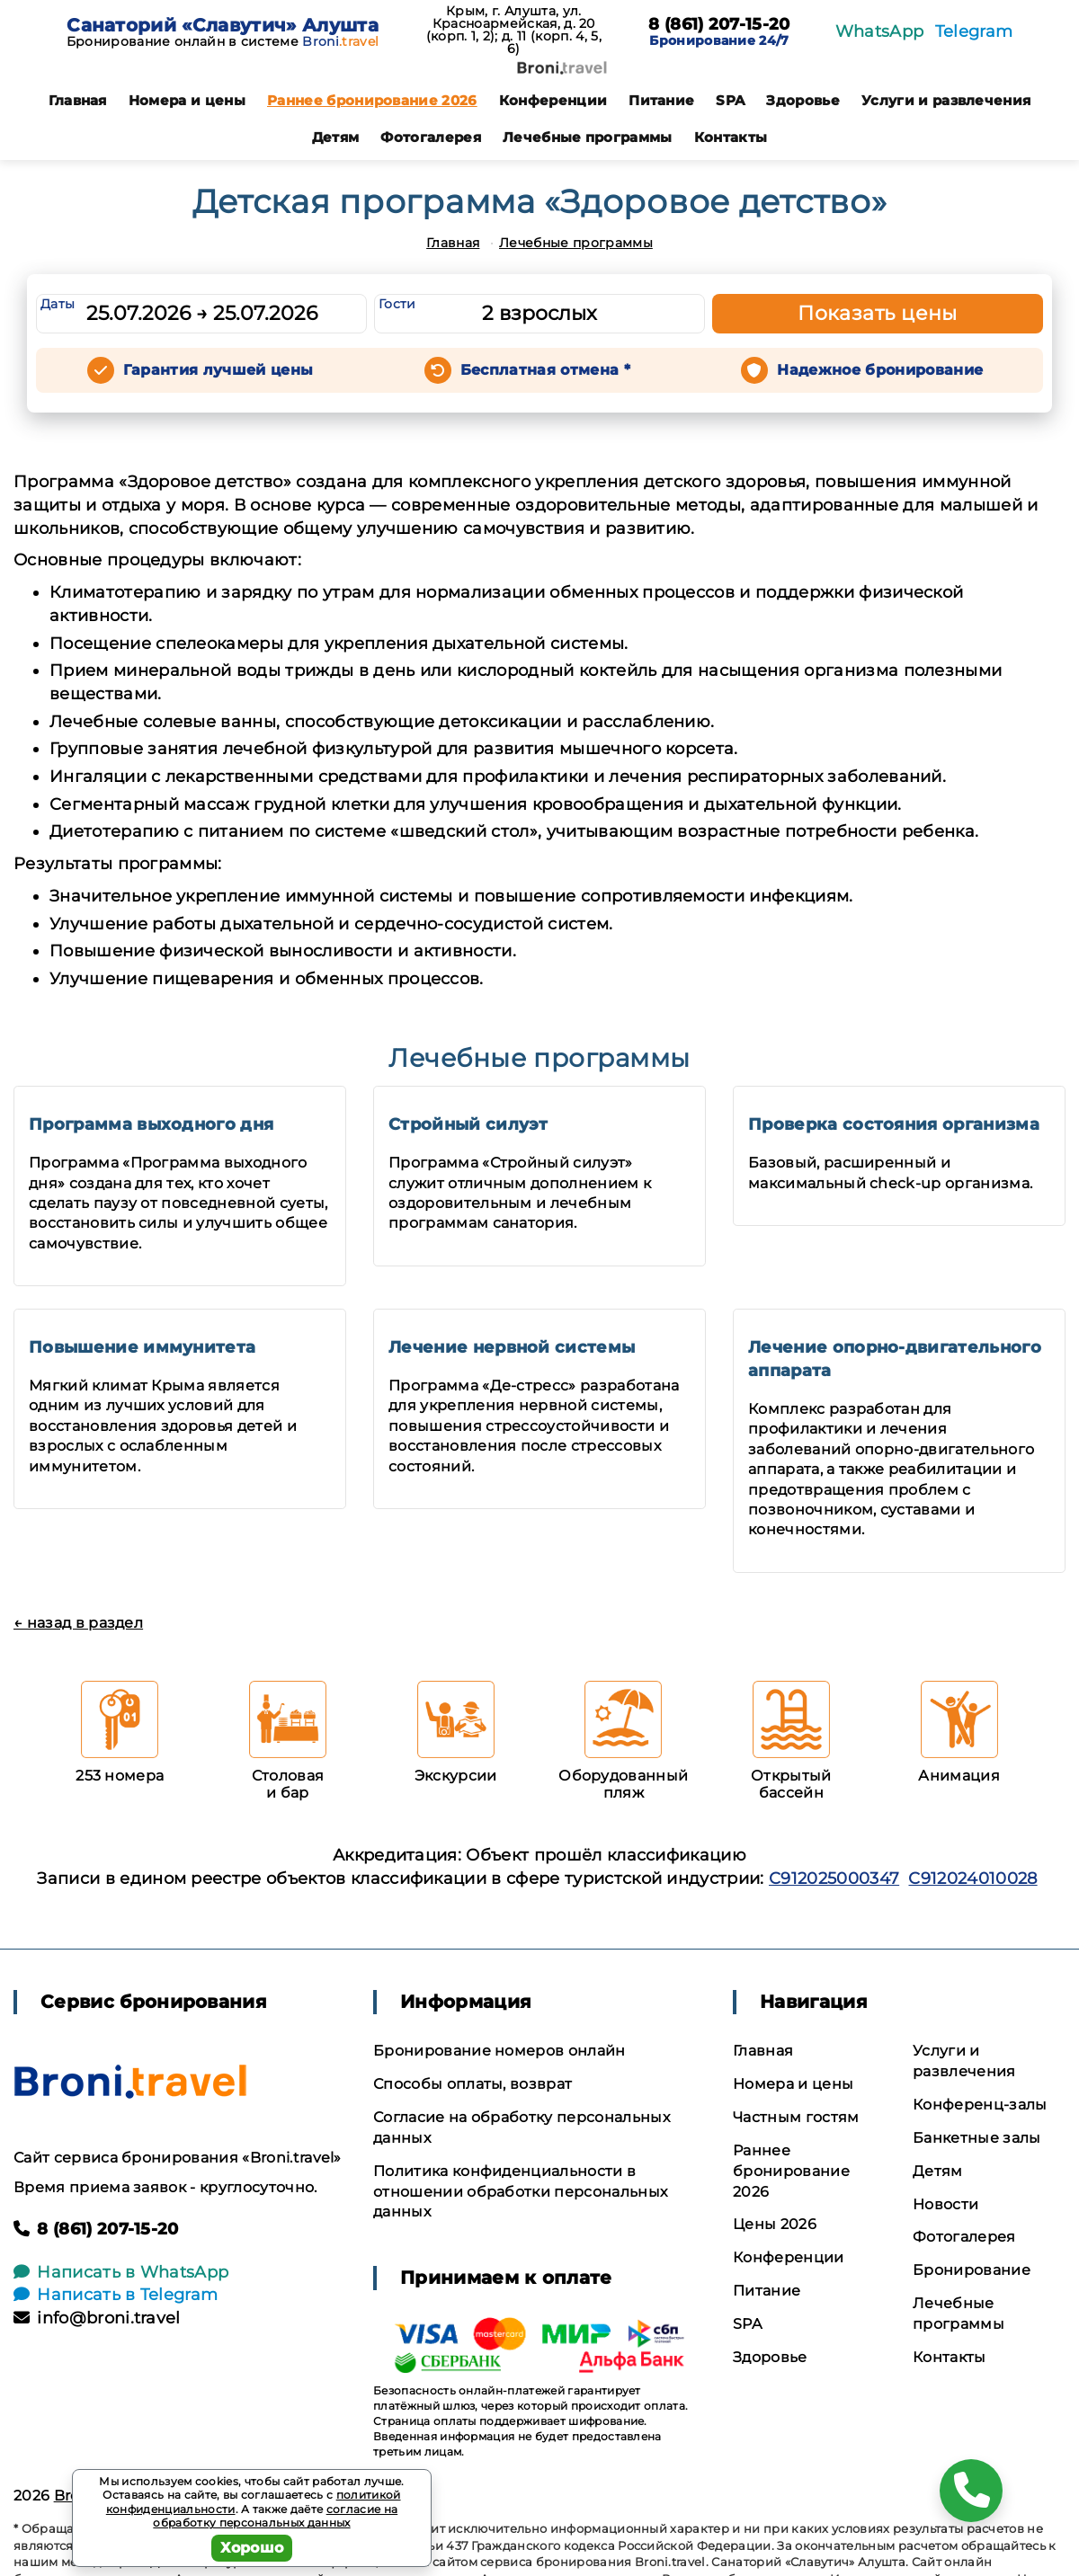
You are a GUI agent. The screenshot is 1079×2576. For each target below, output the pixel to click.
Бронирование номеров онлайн (499, 2050)
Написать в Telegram (115, 2295)
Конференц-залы (980, 2104)
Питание (661, 100)
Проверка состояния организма (893, 1124)
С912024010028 (972, 1878)
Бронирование (971, 2269)
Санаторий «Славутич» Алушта (223, 25)
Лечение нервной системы (511, 1347)
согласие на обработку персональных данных (275, 2516)
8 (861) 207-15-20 (718, 25)
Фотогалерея (430, 137)
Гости (397, 304)
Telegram (974, 31)
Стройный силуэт (468, 1124)
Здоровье (803, 100)
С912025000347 (834, 1878)
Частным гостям (796, 2117)
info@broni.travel (97, 2318)
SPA (730, 100)
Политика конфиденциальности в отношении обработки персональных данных (520, 2192)
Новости (945, 2204)
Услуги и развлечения (945, 100)
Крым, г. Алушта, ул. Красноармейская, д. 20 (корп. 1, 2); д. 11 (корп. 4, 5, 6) (514, 29)
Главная (78, 100)
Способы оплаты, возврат (472, 2083)
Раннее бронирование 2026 (372, 100)
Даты (57, 304)
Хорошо (252, 2547)
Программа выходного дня (151, 1124)
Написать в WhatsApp (120, 2272)
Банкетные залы (976, 2137)
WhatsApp (879, 31)
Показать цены (878, 313)
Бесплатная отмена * (545, 369)
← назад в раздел (78, 1622)
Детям (336, 137)
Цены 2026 (774, 2224)
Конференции (553, 100)
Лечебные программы (588, 137)
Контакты (731, 137)
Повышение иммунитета (142, 1347)
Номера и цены (187, 100)
